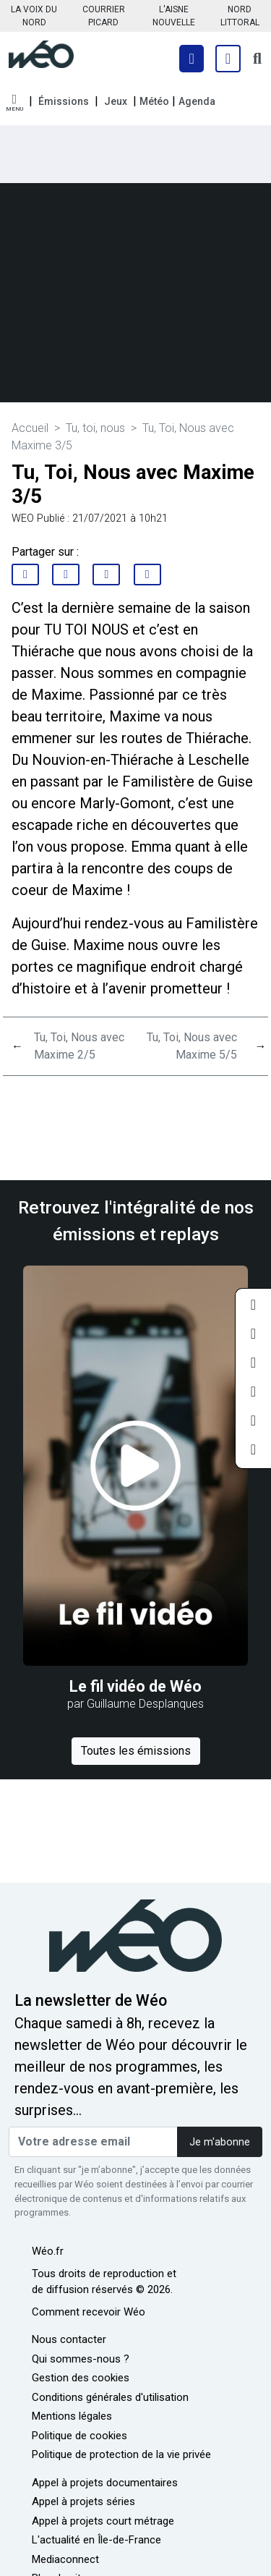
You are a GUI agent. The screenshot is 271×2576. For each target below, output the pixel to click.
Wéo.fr (48, 2251)
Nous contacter (69, 2339)
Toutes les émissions (136, 1751)
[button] (14, 103)
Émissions (63, 101)
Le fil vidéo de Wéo (135, 1686)
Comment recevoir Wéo (88, 2311)
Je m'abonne (219, 2142)
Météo (154, 101)
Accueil (30, 428)
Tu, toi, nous (95, 428)
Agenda (196, 101)
